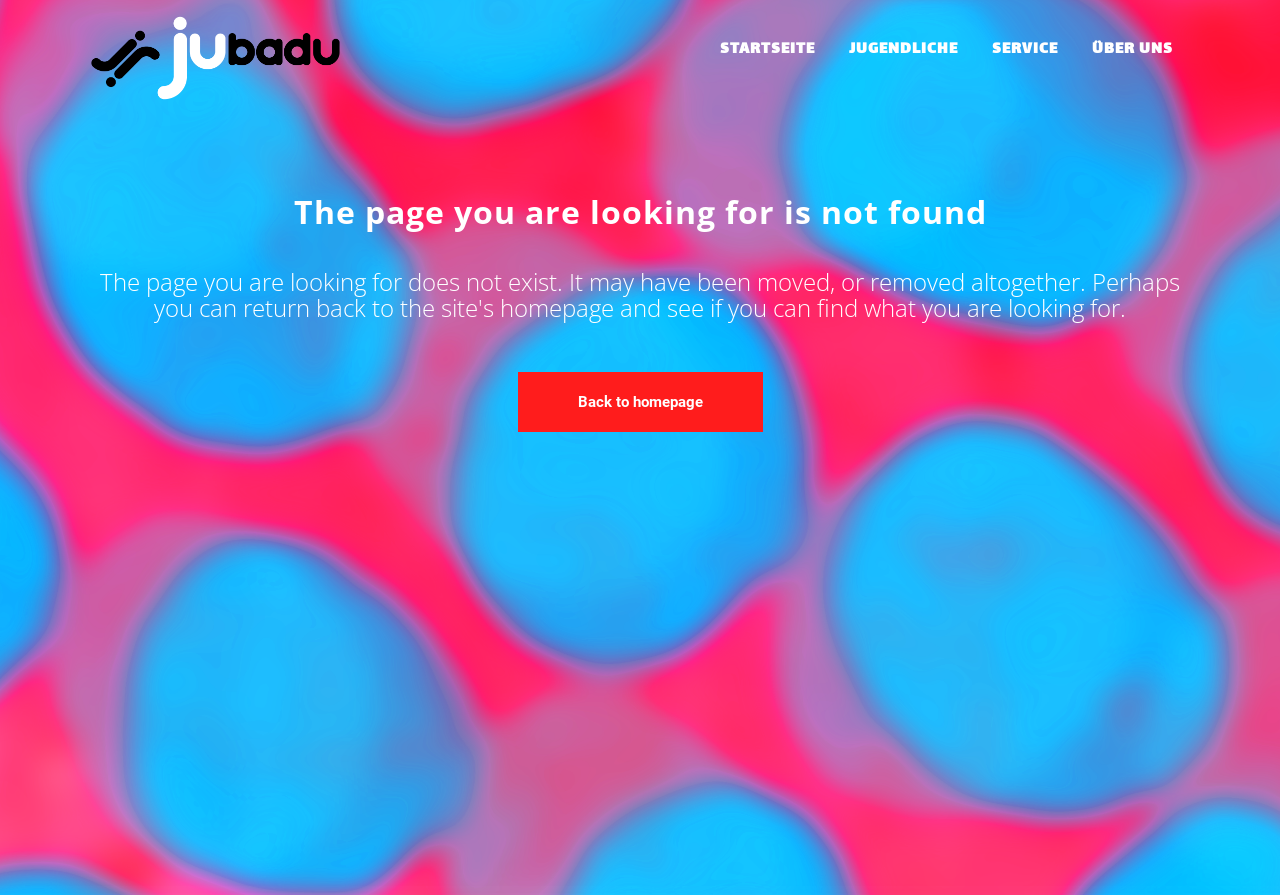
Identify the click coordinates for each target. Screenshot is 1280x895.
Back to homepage (640, 402)
